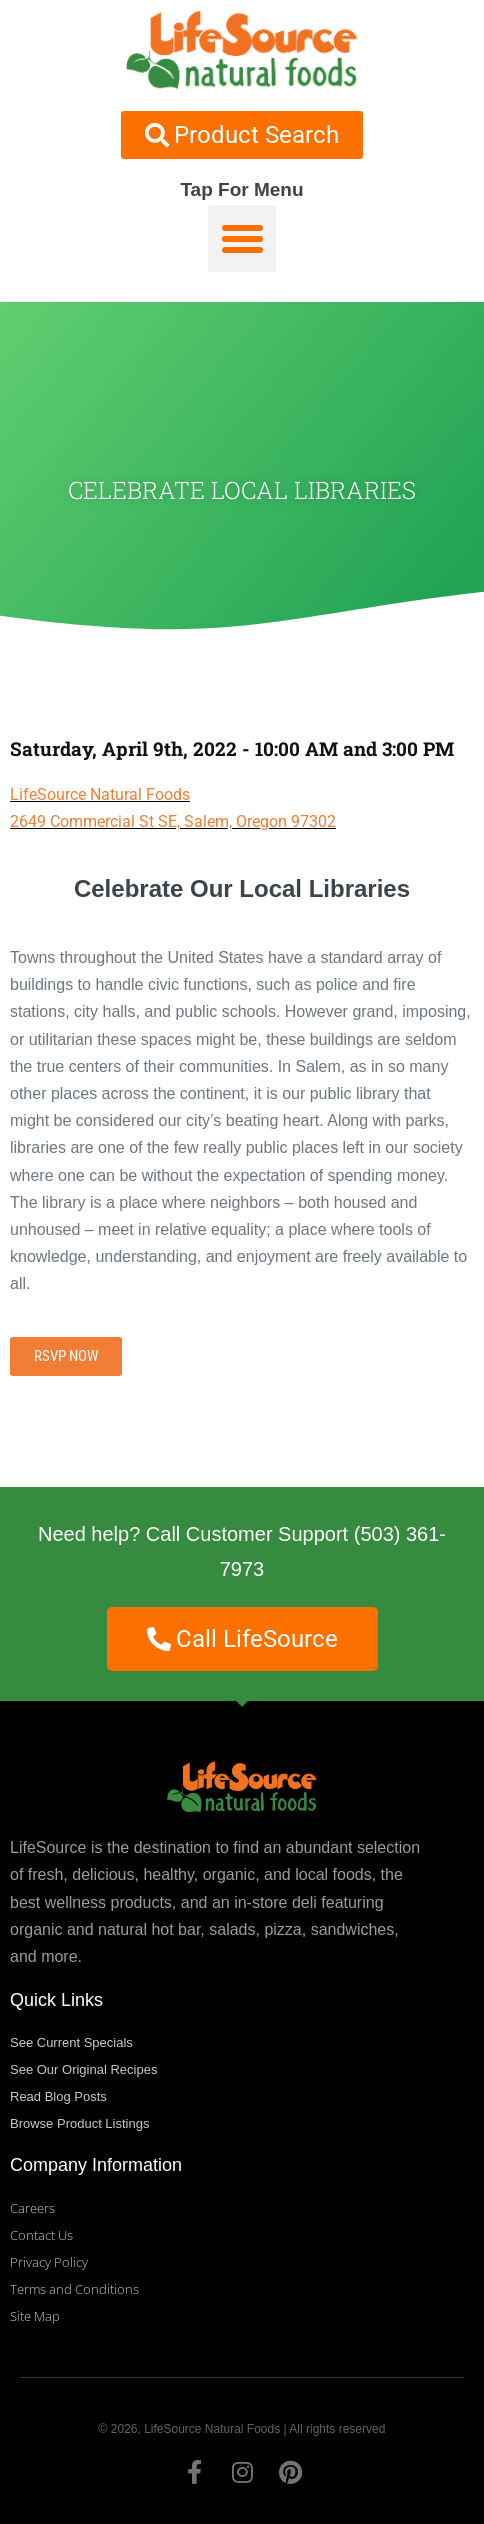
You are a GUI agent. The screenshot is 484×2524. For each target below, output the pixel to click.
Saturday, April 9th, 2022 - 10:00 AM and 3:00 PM (232, 748)
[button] (242, 239)
